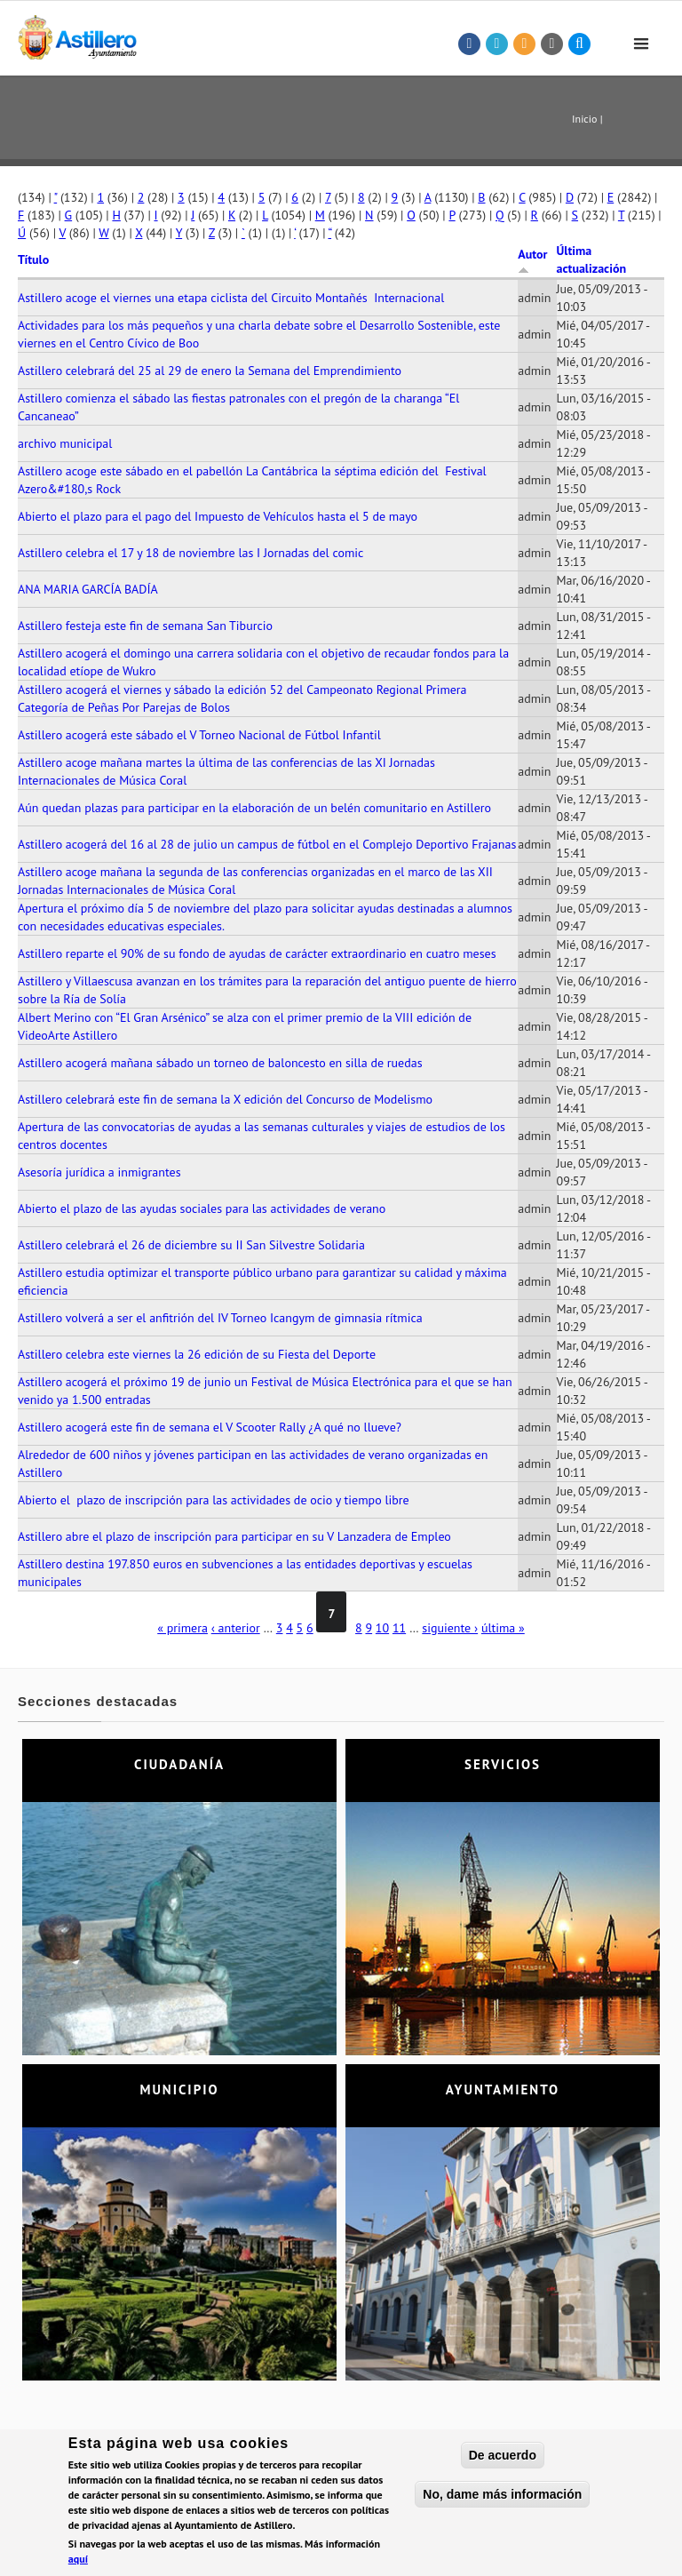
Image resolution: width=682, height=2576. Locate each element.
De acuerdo (502, 2459)
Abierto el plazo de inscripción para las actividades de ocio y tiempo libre (213, 1500)
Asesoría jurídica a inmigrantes (99, 1172)
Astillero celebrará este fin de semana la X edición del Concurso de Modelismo (225, 1099)
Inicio (584, 118)
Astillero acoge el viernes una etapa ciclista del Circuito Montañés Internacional (231, 298)
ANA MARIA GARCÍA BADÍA (88, 589)
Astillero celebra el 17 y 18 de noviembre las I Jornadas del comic (190, 553)
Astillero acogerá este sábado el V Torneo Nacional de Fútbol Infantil (199, 735)
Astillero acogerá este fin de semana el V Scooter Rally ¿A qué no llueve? (209, 1427)
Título (33, 259)
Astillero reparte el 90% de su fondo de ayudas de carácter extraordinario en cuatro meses (257, 953)
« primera (182, 1628)
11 (399, 1628)
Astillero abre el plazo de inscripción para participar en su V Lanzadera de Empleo (234, 1536)
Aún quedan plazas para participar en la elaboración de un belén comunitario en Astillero (254, 808)
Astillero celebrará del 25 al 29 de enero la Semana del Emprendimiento (209, 371)
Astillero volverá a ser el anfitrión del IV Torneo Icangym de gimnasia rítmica (220, 1318)
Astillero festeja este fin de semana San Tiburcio (145, 626)
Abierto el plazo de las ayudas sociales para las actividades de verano (201, 1208)
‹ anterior (235, 1628)
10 (382, 1628)
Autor (532, 260)
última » (503, 1628)
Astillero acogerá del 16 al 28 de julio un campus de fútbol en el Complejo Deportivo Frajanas (267, 844)
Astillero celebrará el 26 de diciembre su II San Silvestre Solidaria (191, 1245)
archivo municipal (65, 443)
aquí (78, 2563)
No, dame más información (502, 2499)
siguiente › (450, 1628)
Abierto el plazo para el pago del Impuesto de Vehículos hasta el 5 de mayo (217, 516)
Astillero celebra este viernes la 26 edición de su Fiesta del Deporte (197, 1354)
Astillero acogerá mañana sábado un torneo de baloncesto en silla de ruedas (220, 1063)
